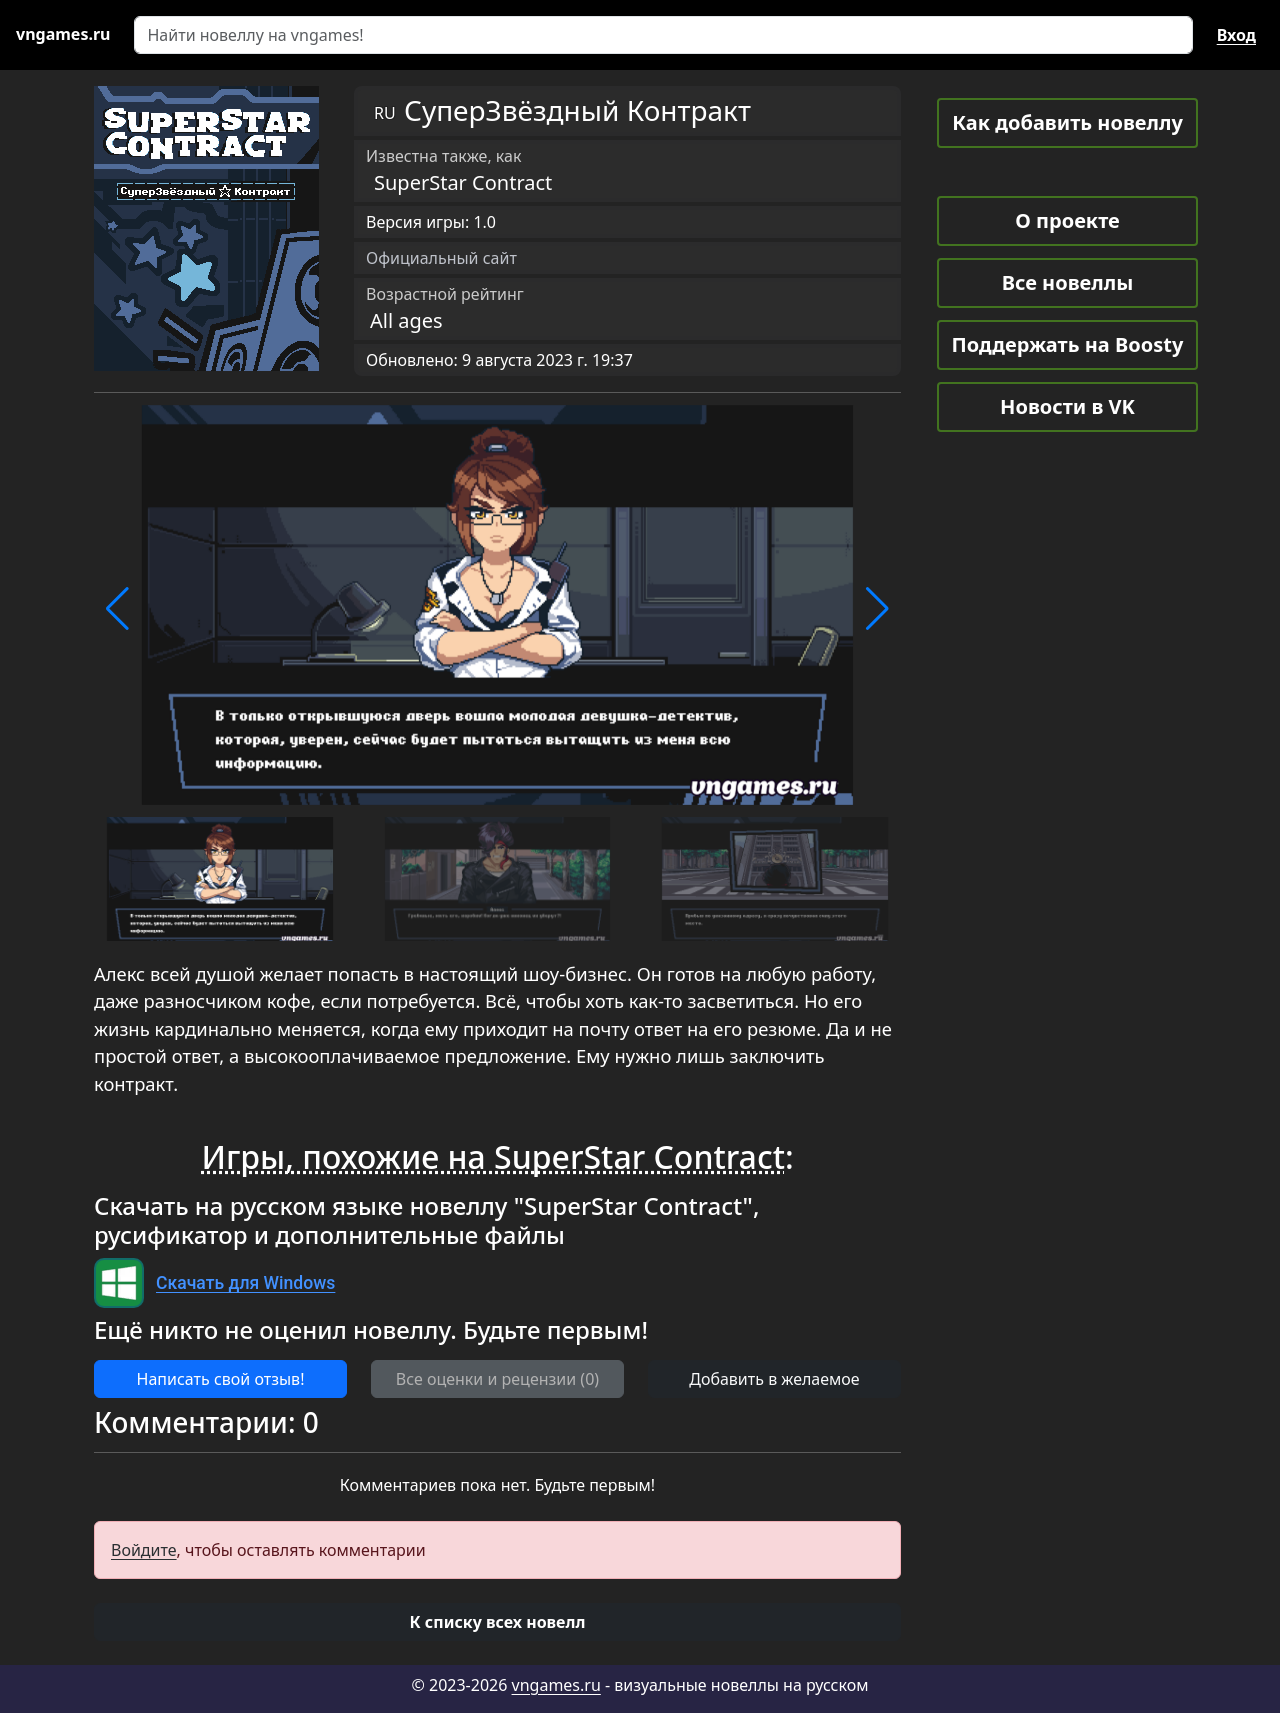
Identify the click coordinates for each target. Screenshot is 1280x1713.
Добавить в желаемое (774, 1379)
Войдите (144, 1550)
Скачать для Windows (245, 1283)
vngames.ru (556, 1685)
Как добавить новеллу (1067, 122)
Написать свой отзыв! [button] (221, 1379)
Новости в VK (1067, 406)
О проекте (1067, 220)
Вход (1236, 35)
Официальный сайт (441, 258)
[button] (117, 609)
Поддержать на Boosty (1068, 344)
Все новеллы (1068, 282)
